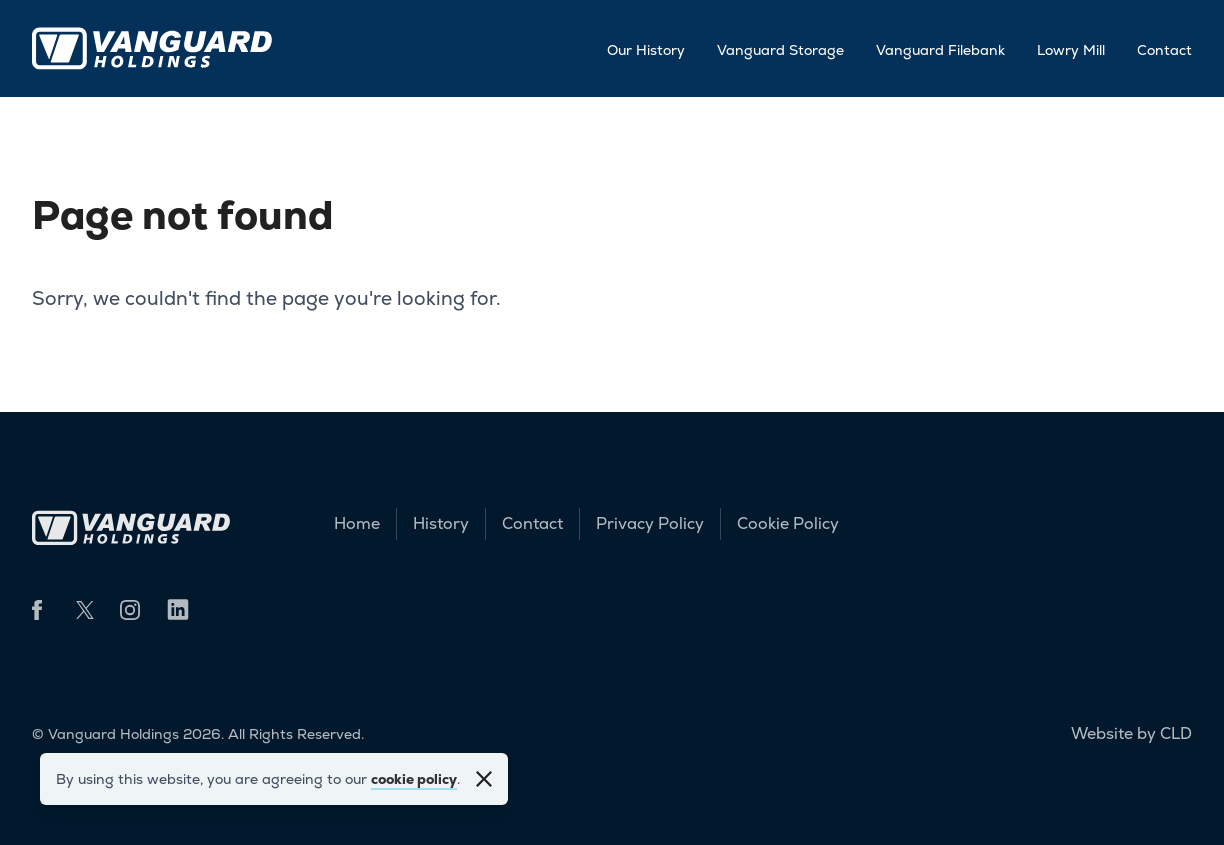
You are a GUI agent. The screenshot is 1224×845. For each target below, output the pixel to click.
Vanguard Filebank (940, 50)
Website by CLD (1131, 733)
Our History (646, 50)
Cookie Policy (788, 523)
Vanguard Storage (780, 50)
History (441, 523)
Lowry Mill (1071, 50)
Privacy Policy (650, 523)
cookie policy (414, 779)
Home (357, 523)
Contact (1164, 50)
